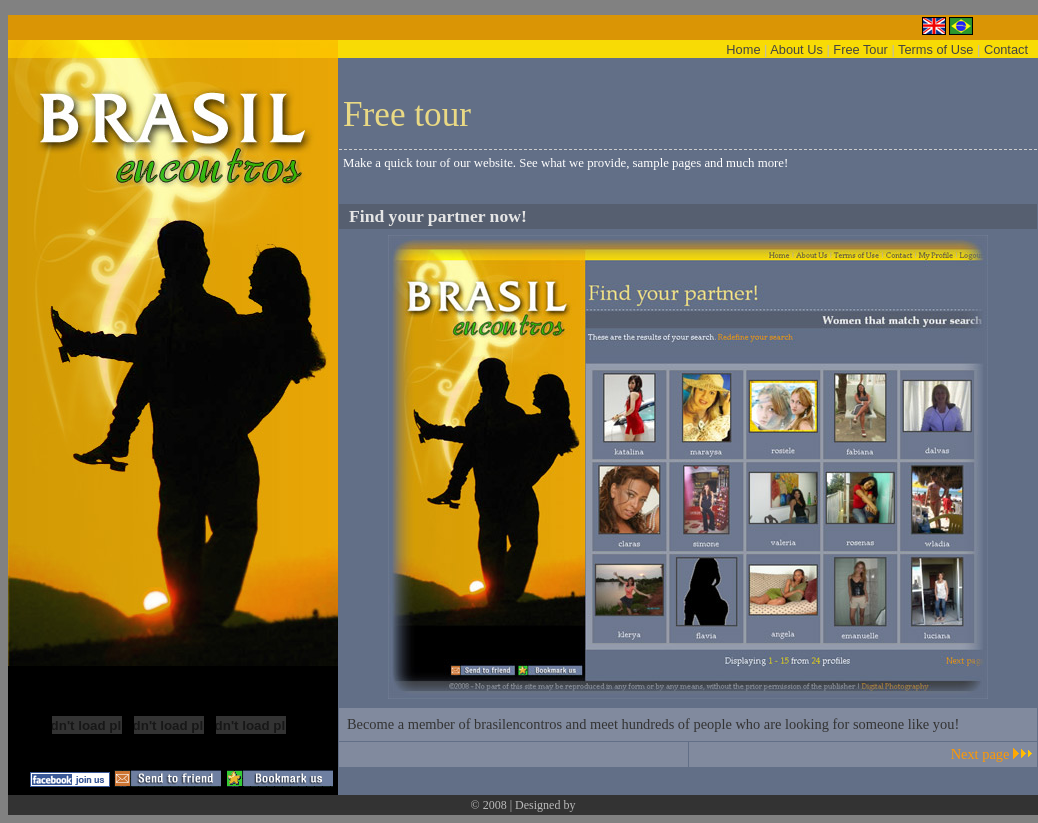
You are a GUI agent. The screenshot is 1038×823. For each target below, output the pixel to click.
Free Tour (860, 49)
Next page (980, 754)
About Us (796, 49)
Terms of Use (935, 49)
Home (743, 49)
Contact (1006, 49)
